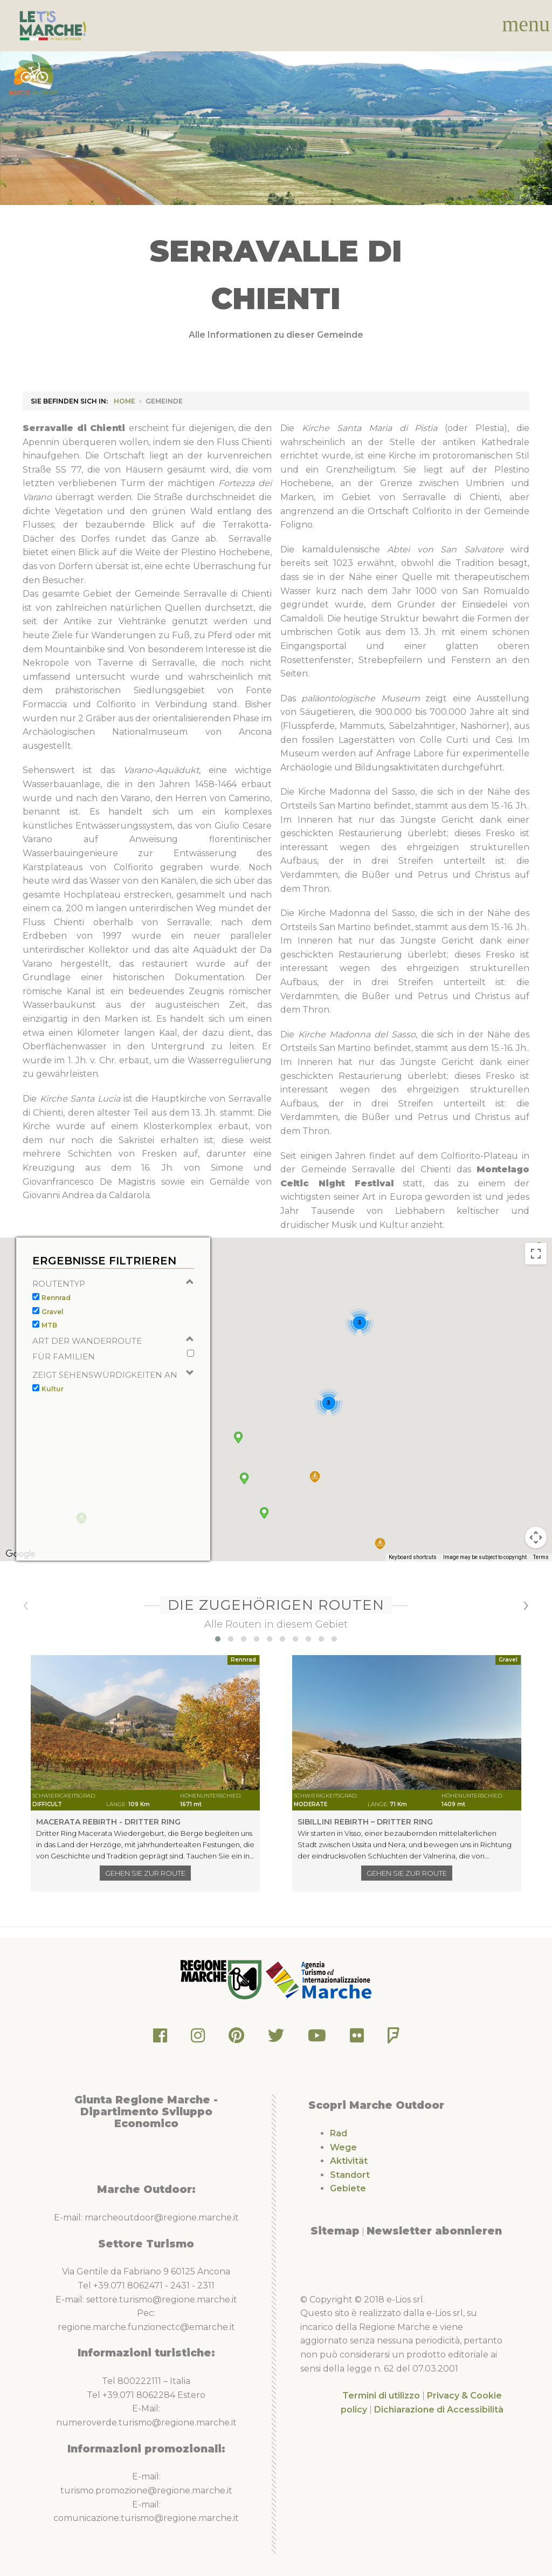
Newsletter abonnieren (434, 2230)
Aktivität (349, 2161)
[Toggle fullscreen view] (536, 1278)
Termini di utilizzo (381, 2395)
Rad (338, 2133)
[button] (380, 1568)
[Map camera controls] (536, 1562)
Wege (343, 2147)
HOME (124, 401)
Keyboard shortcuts (413, 1582)
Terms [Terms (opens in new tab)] (541, 1582)
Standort (350, 2175)
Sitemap (335, 2230)
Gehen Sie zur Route (145, 1873)
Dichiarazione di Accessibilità (438, 2409)
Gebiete (348, 2188)
